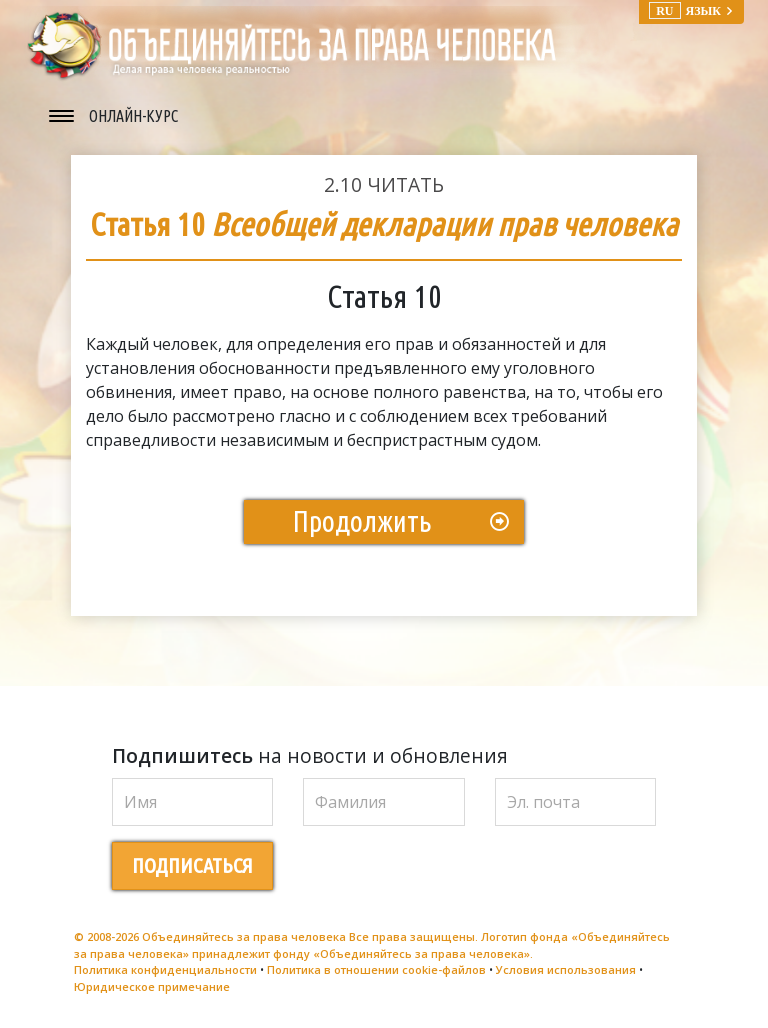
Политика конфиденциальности (165, 969)
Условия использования (566, 969)
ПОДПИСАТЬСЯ (192, 865)
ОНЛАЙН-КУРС (133, 116)
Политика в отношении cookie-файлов (376, 969)
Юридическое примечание (152, 986)
